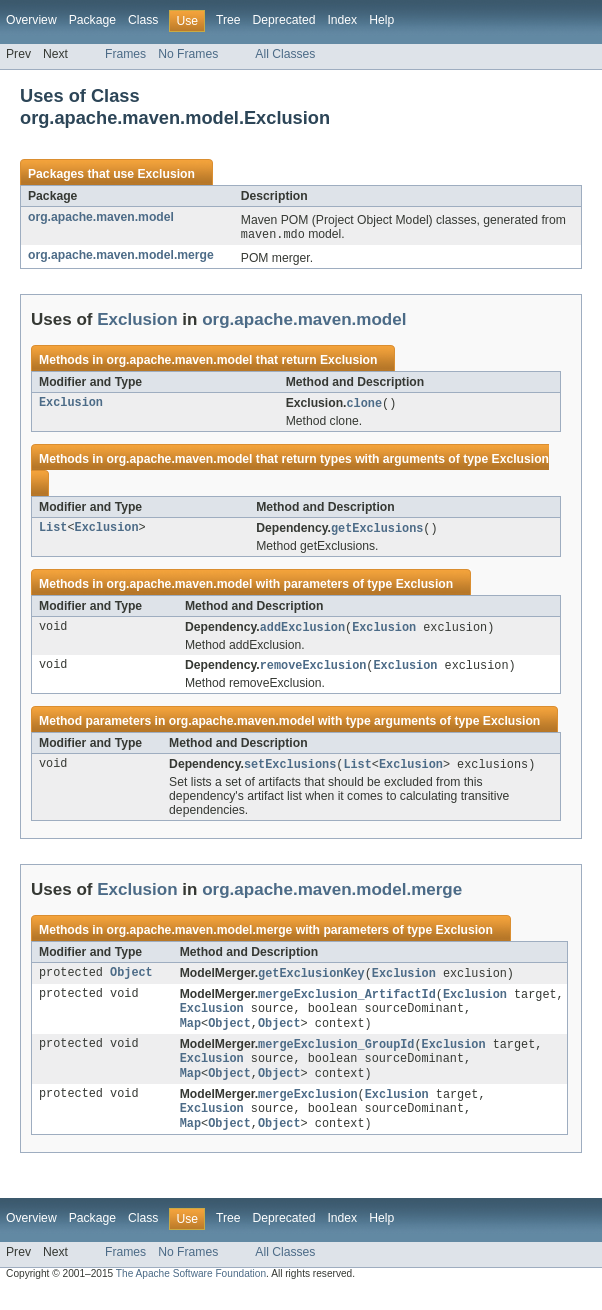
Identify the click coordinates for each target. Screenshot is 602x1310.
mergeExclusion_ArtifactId (347, 1002)
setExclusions (290, 770)
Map (190, 1034)
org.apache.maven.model (101, 217)
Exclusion (165, 174)
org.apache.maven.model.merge (121, 256)
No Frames (188, 54)
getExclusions (377, 531)
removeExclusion (313, 670)
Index (342, 20)
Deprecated (284, 20)
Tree (228, 20)
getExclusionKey (311, 980)
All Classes (285, 54)
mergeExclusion (308, 1110)
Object (131, 980)
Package (92, 20)
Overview (31, 20)
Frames (125, 54)
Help (381, 20)
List (53, 531)
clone (364, 405)
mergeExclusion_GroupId (336, 1056)
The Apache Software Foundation (191, 1292)
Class (143, 20)
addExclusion (302, 631)
